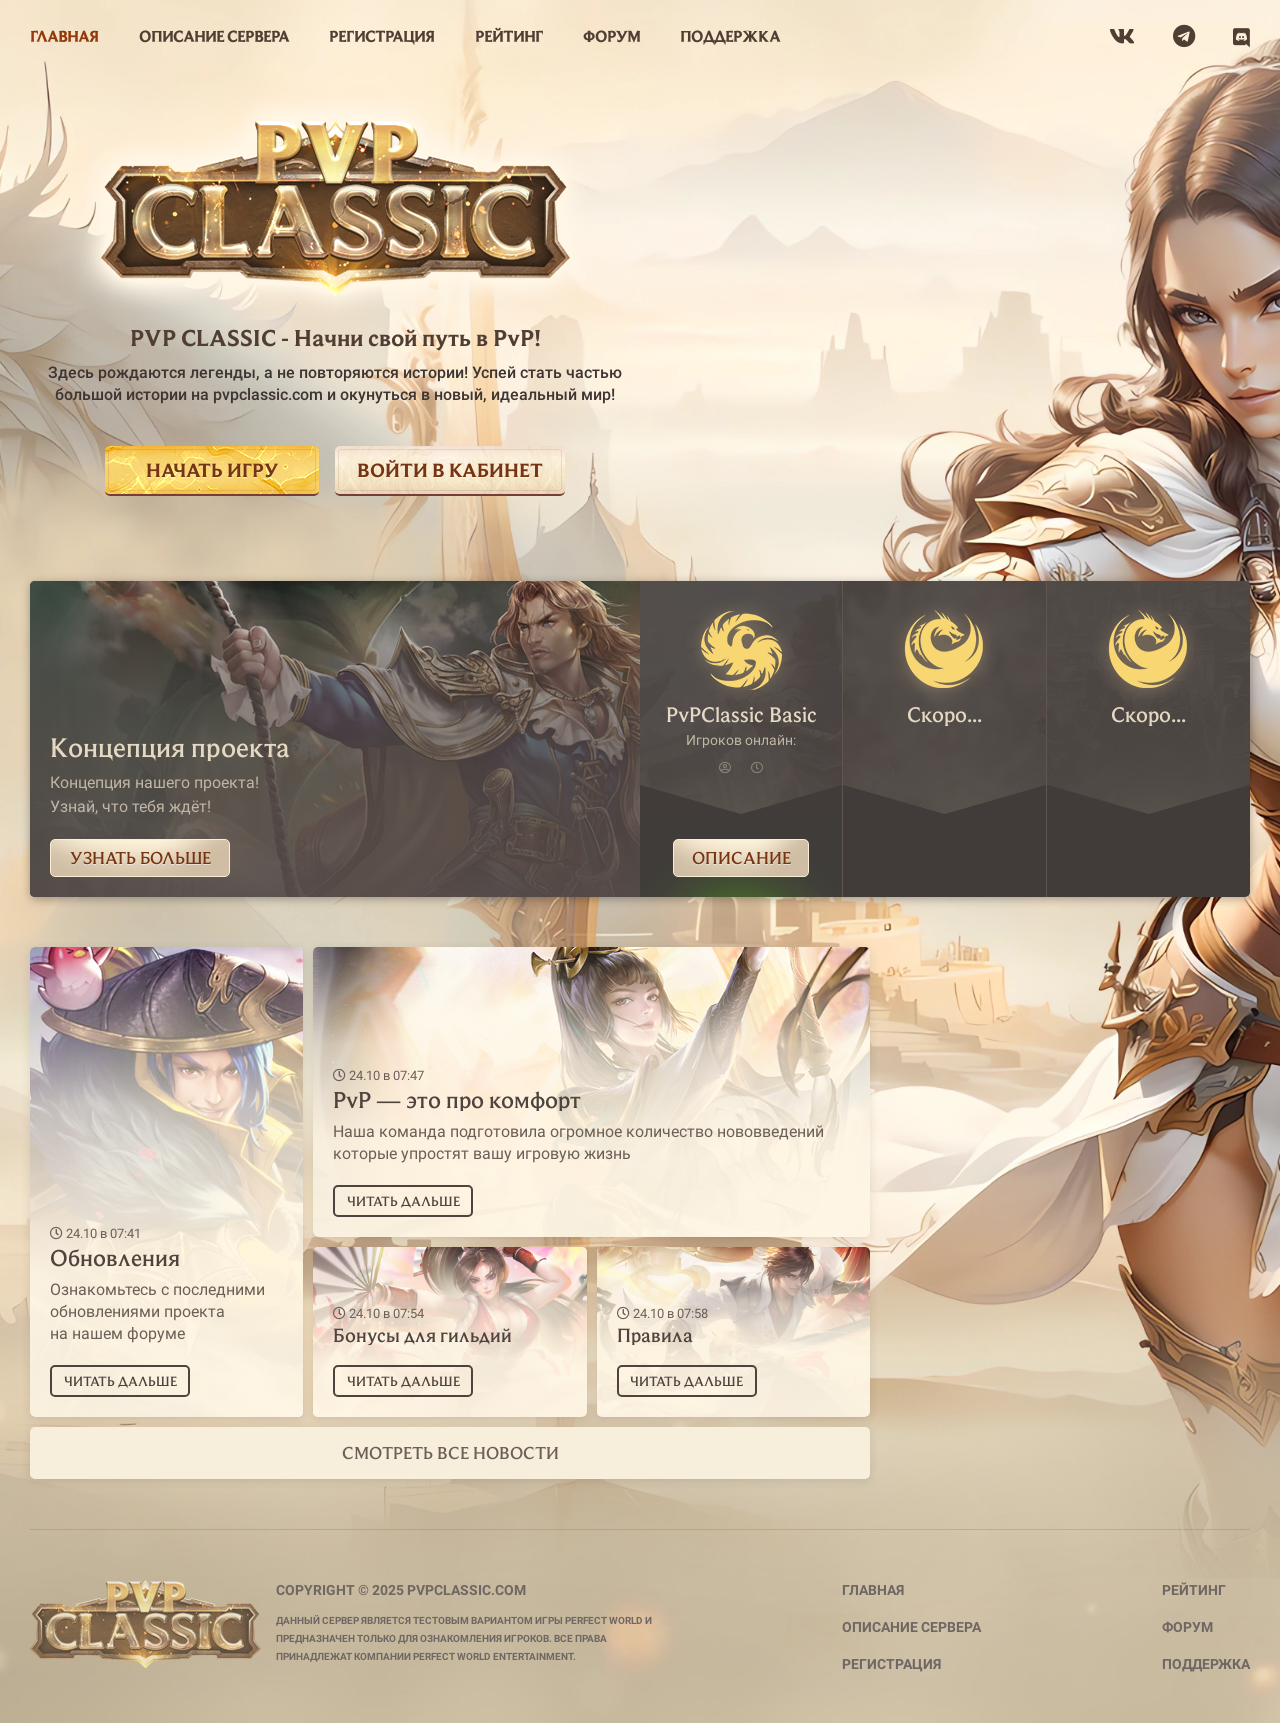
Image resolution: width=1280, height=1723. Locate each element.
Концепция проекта (169, 746)
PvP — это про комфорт (457, 1099)
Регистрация (891, 1664)
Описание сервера (911, 1627)
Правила (655, 1334)
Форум (1187, 1627)
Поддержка (1206, 1664)
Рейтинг (1194, 1590)
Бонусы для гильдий (422, 1334)
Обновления (115, 1257)
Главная (873, 1590)
